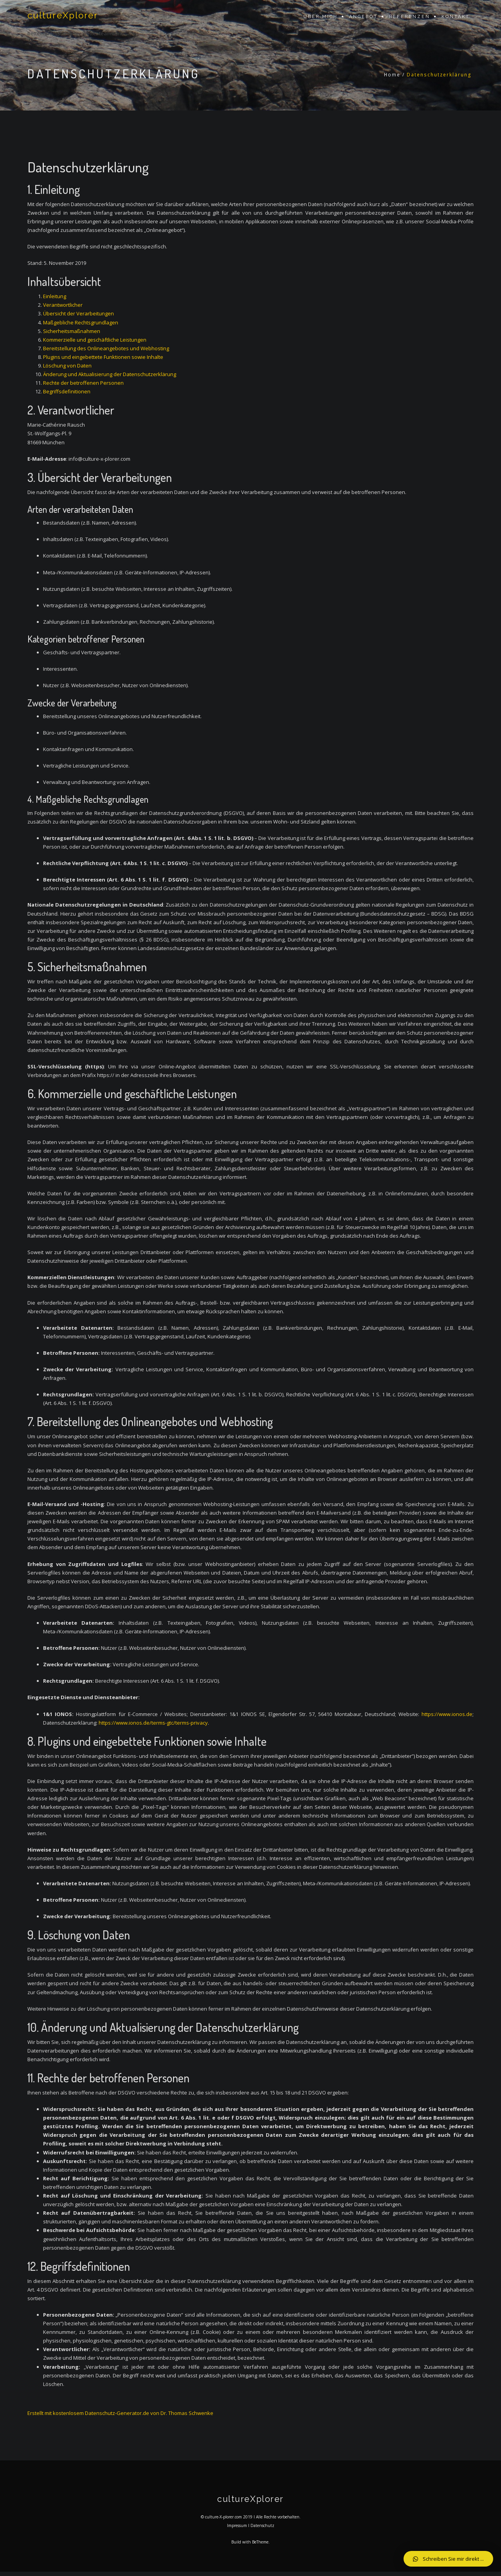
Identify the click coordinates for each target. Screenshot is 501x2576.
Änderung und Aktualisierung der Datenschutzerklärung (109, 374)
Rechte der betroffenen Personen (83, 382)
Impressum (237, 2529)
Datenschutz (262, 2529)
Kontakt (456, 16)
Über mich (320, 16)
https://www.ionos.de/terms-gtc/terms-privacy (153, 1722)
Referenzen (409, 16)
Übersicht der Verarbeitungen (78, 313)
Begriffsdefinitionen (66, 391)
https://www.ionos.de (447, 1714)
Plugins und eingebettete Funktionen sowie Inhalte (103, 356)
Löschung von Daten (67, 365)
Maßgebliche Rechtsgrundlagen (80, 322)
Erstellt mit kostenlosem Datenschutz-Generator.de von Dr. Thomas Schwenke (120, 2413)
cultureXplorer (69, 16)
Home (392, 74)
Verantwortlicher (63, 304)
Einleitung (54, 296)
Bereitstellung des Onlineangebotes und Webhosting (106, 348)
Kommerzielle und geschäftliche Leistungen (94, 339)
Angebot (363, 16)
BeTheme (260, 2546)
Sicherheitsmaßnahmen (71, 331)
